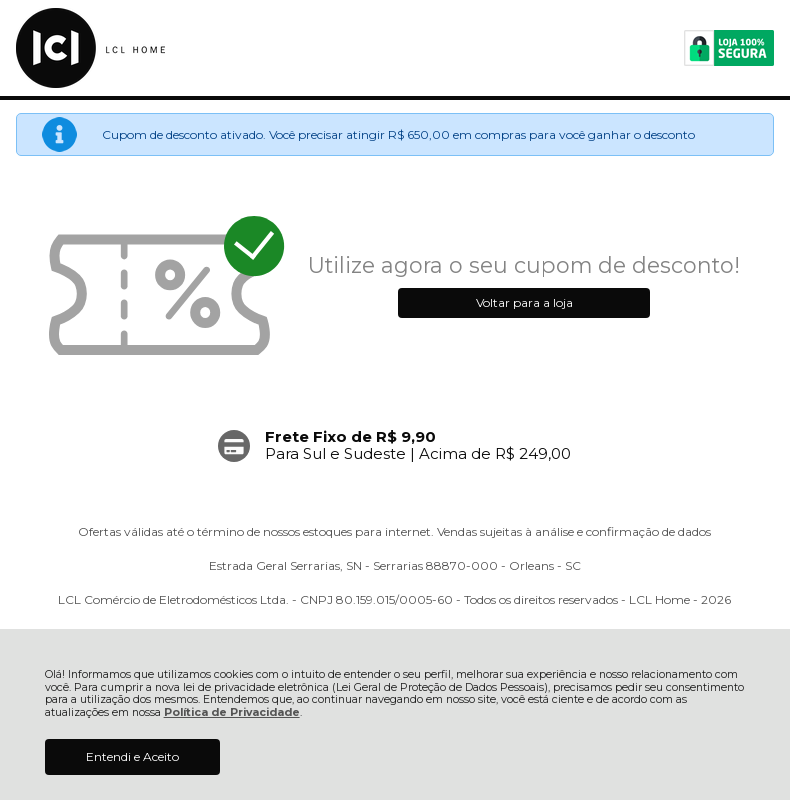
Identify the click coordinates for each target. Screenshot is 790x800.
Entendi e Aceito (132, 756)
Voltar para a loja (524, 302)
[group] (395, 445)
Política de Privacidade (232, 712)
